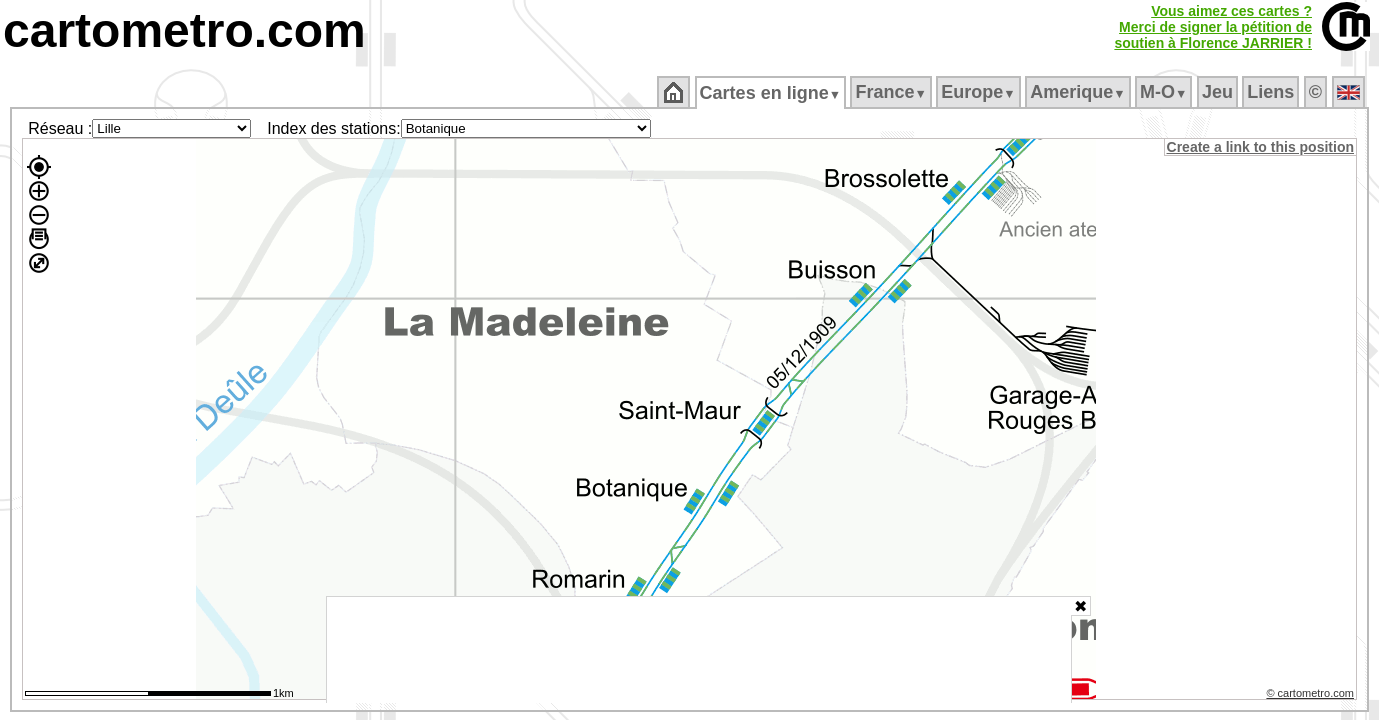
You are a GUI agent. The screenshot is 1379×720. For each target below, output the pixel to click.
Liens (1272, 92)
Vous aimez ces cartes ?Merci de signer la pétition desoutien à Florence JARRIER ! (1213, 27)
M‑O (1165, 92)
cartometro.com (184, 30)
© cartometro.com (1312, 696)
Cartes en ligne (771, 93)
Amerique (1079, 92)
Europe (980, 92)
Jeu (1218, 92)
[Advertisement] (699, 650)
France (892, 92)
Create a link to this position (1261, 147)
